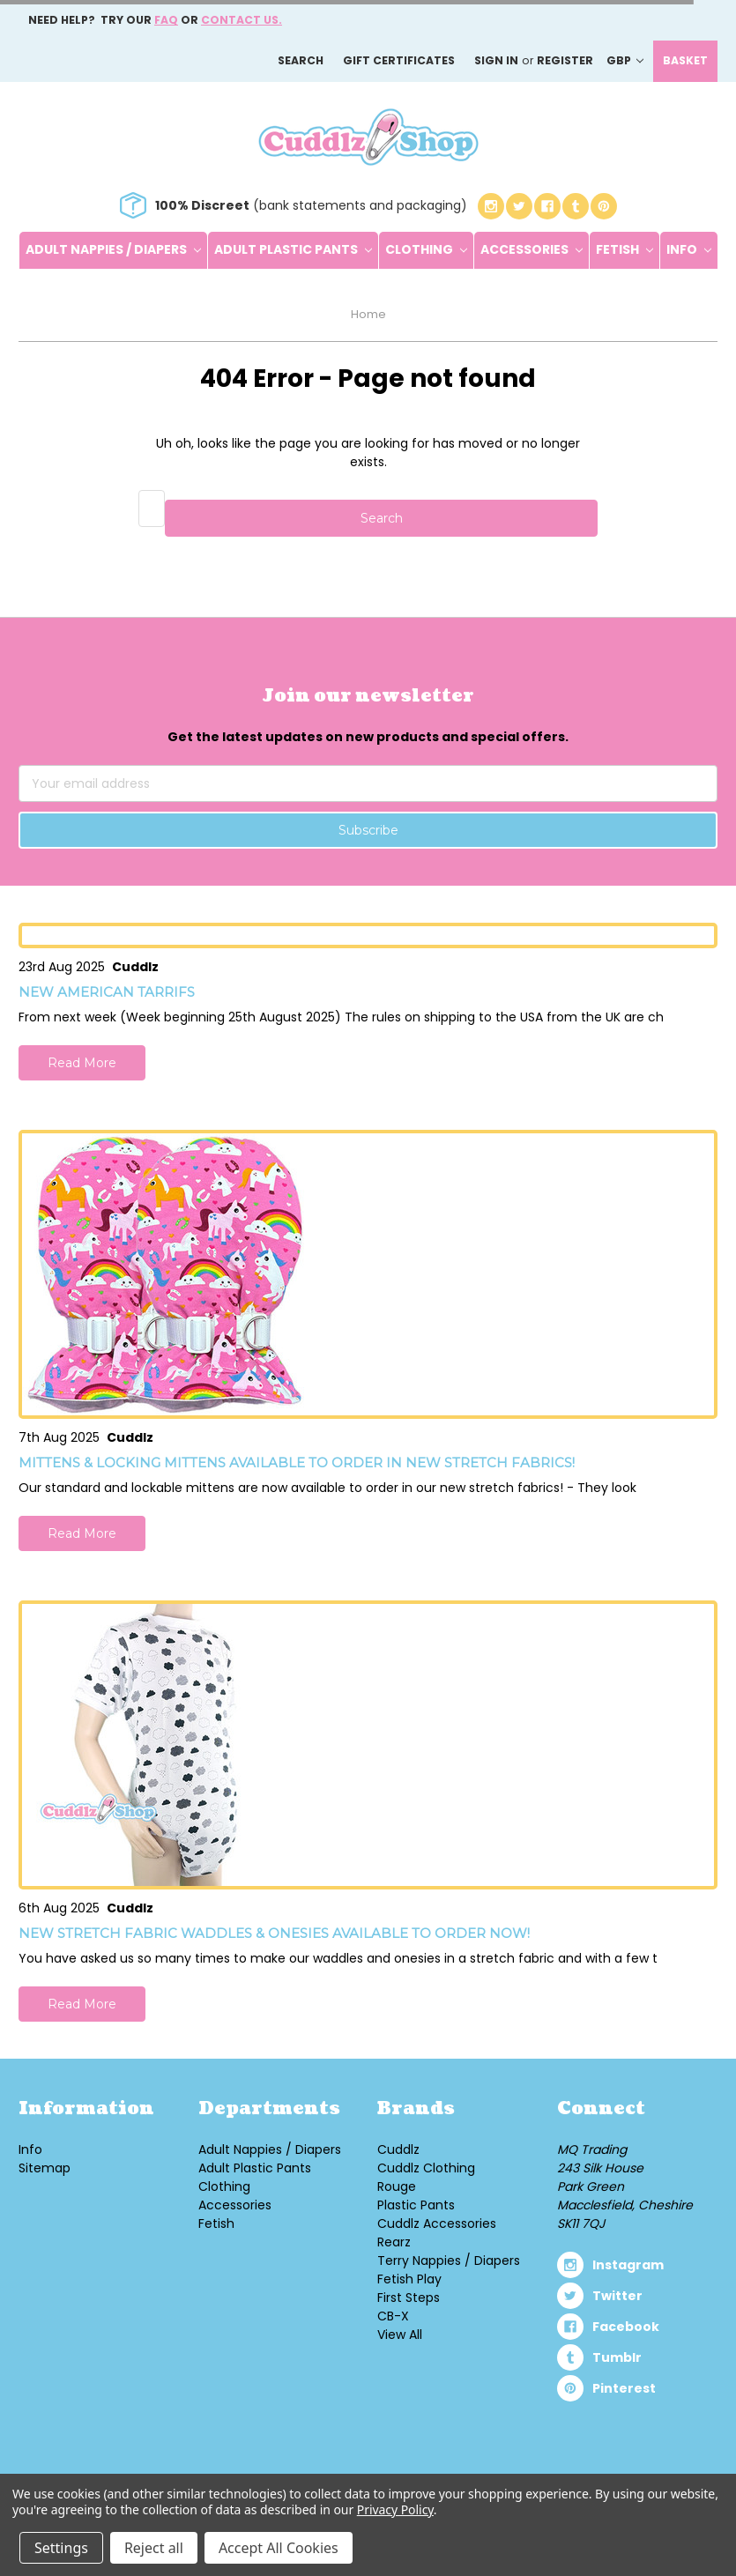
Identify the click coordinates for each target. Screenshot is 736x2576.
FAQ (166, 19)
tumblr (617, 2357)
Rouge (396, 2186)
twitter (617, 2296)
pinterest (624, 2388)
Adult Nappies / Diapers (113, 249)
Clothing (426, 249)
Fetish (624, 249)
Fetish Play (409, 2279)
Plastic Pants (416, 2205)
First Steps (408, 2297)
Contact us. (241, 19)
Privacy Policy (395, 2509)
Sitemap (45, 2168)
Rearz (394, 2242)
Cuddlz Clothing (426, 2168)
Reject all (153, 2547)
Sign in (496, 60)
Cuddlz (398, 2149)
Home (368, 314)
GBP (624, 60)
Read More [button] (82, 1063)
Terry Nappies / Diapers (448, 2260)
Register (565, 60)
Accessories (531, 249)
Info (688, 249)
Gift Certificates (399, 60)
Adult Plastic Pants (293, 249)
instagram (628, 2265)
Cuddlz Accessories (436, 2223)
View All (399, 2334)
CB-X (393, 2316)
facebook (625, 2326)
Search (300, 60)
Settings (61, 2547)
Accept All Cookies (278, 2547)
